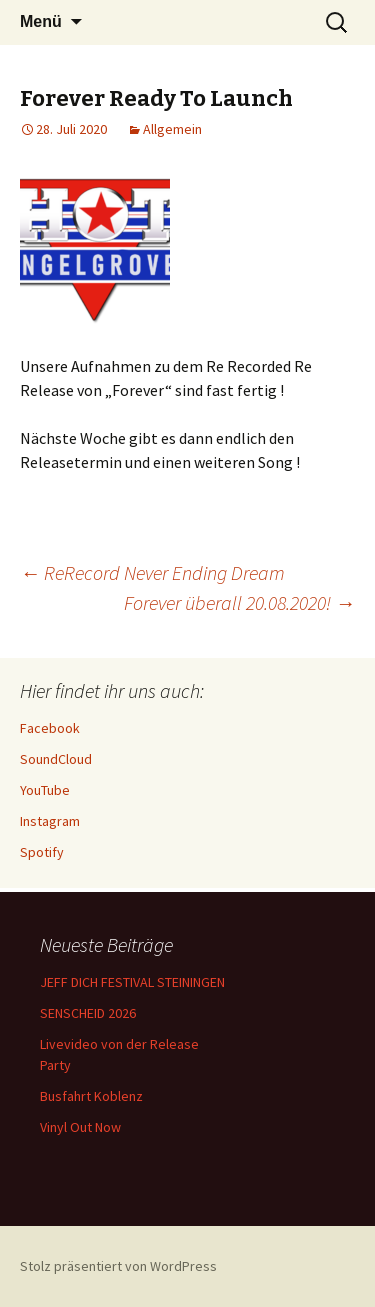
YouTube (45, 790)
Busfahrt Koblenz (91, 1096)
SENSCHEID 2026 (88, 1013)
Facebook (50, 728)
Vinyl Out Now (80, 1127)
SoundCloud (56, 759)
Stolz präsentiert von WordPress (118, 1266)
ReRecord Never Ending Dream (152, 572)
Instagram (50, 821)
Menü (41, 21)
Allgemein (172, 129)
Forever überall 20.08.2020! (239, 602)
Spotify (42, 852)
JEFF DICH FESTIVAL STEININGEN (132, 982)
